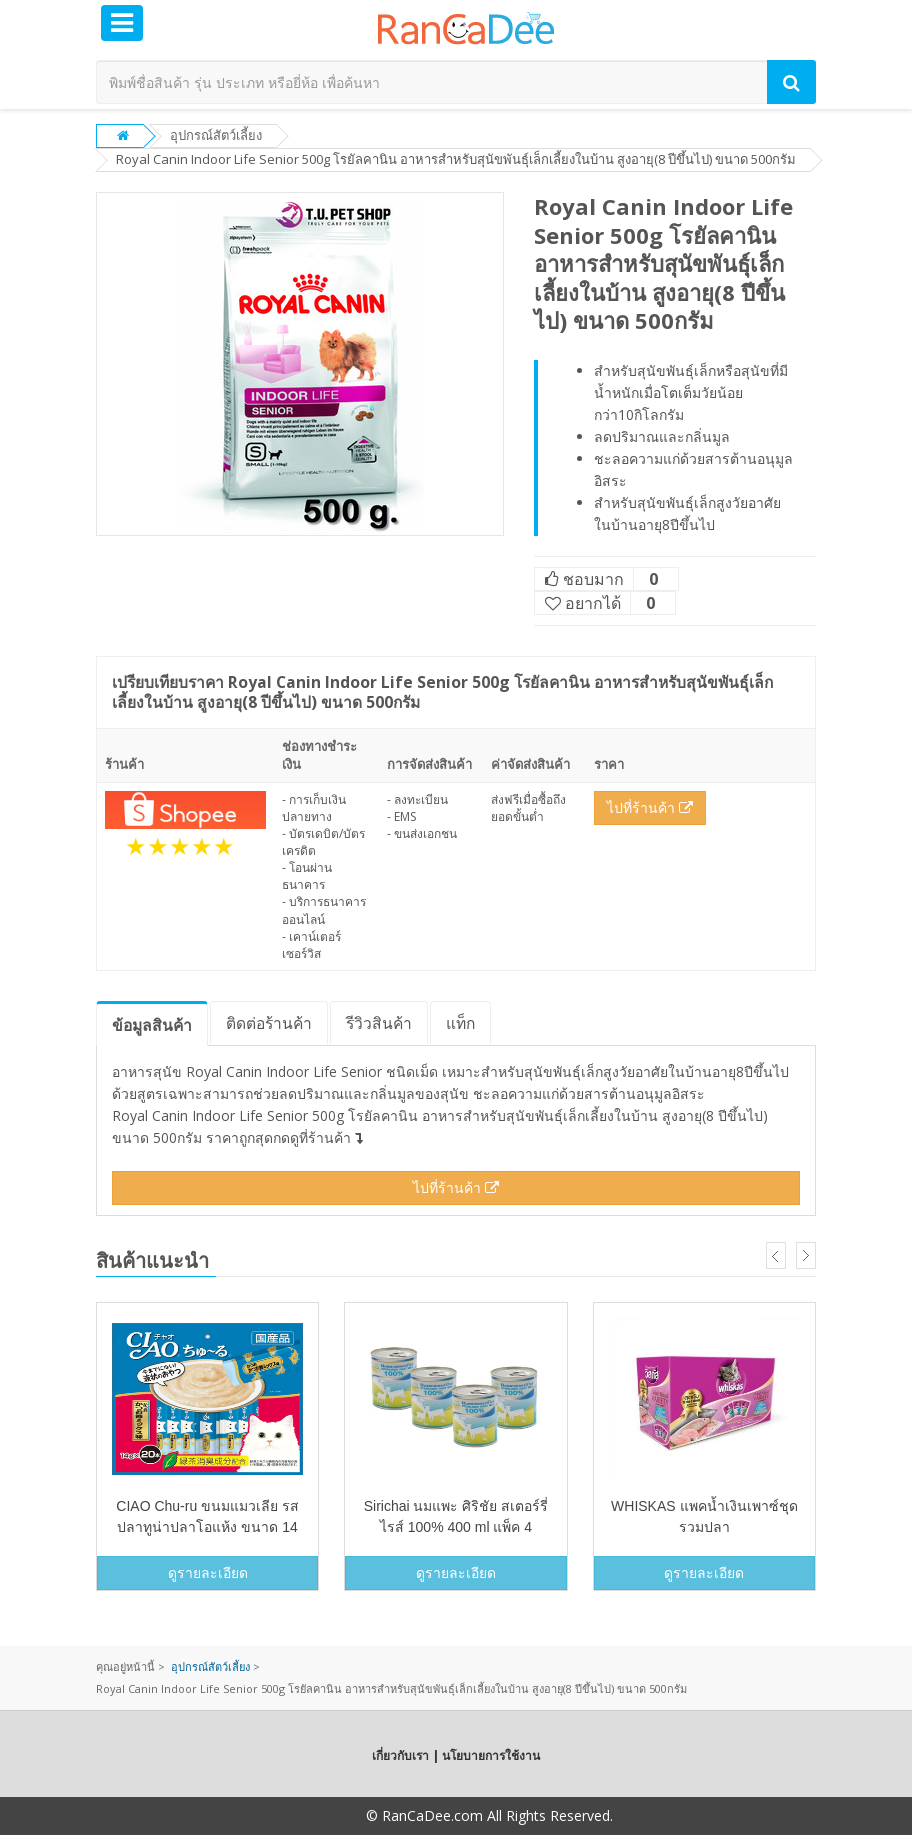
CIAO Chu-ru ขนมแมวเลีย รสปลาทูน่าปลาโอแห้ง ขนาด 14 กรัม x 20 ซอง (207, 1527)
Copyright (331, 1815)
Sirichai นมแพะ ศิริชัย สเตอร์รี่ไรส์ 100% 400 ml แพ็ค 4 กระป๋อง (456, 1527)
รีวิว (379, 1023)
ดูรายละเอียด (208, 1572)
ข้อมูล (152, 1025)
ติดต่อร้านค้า (269, 1023)
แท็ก (460, 1023)
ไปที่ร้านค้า (650, 807)
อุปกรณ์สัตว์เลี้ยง (216, 135)
